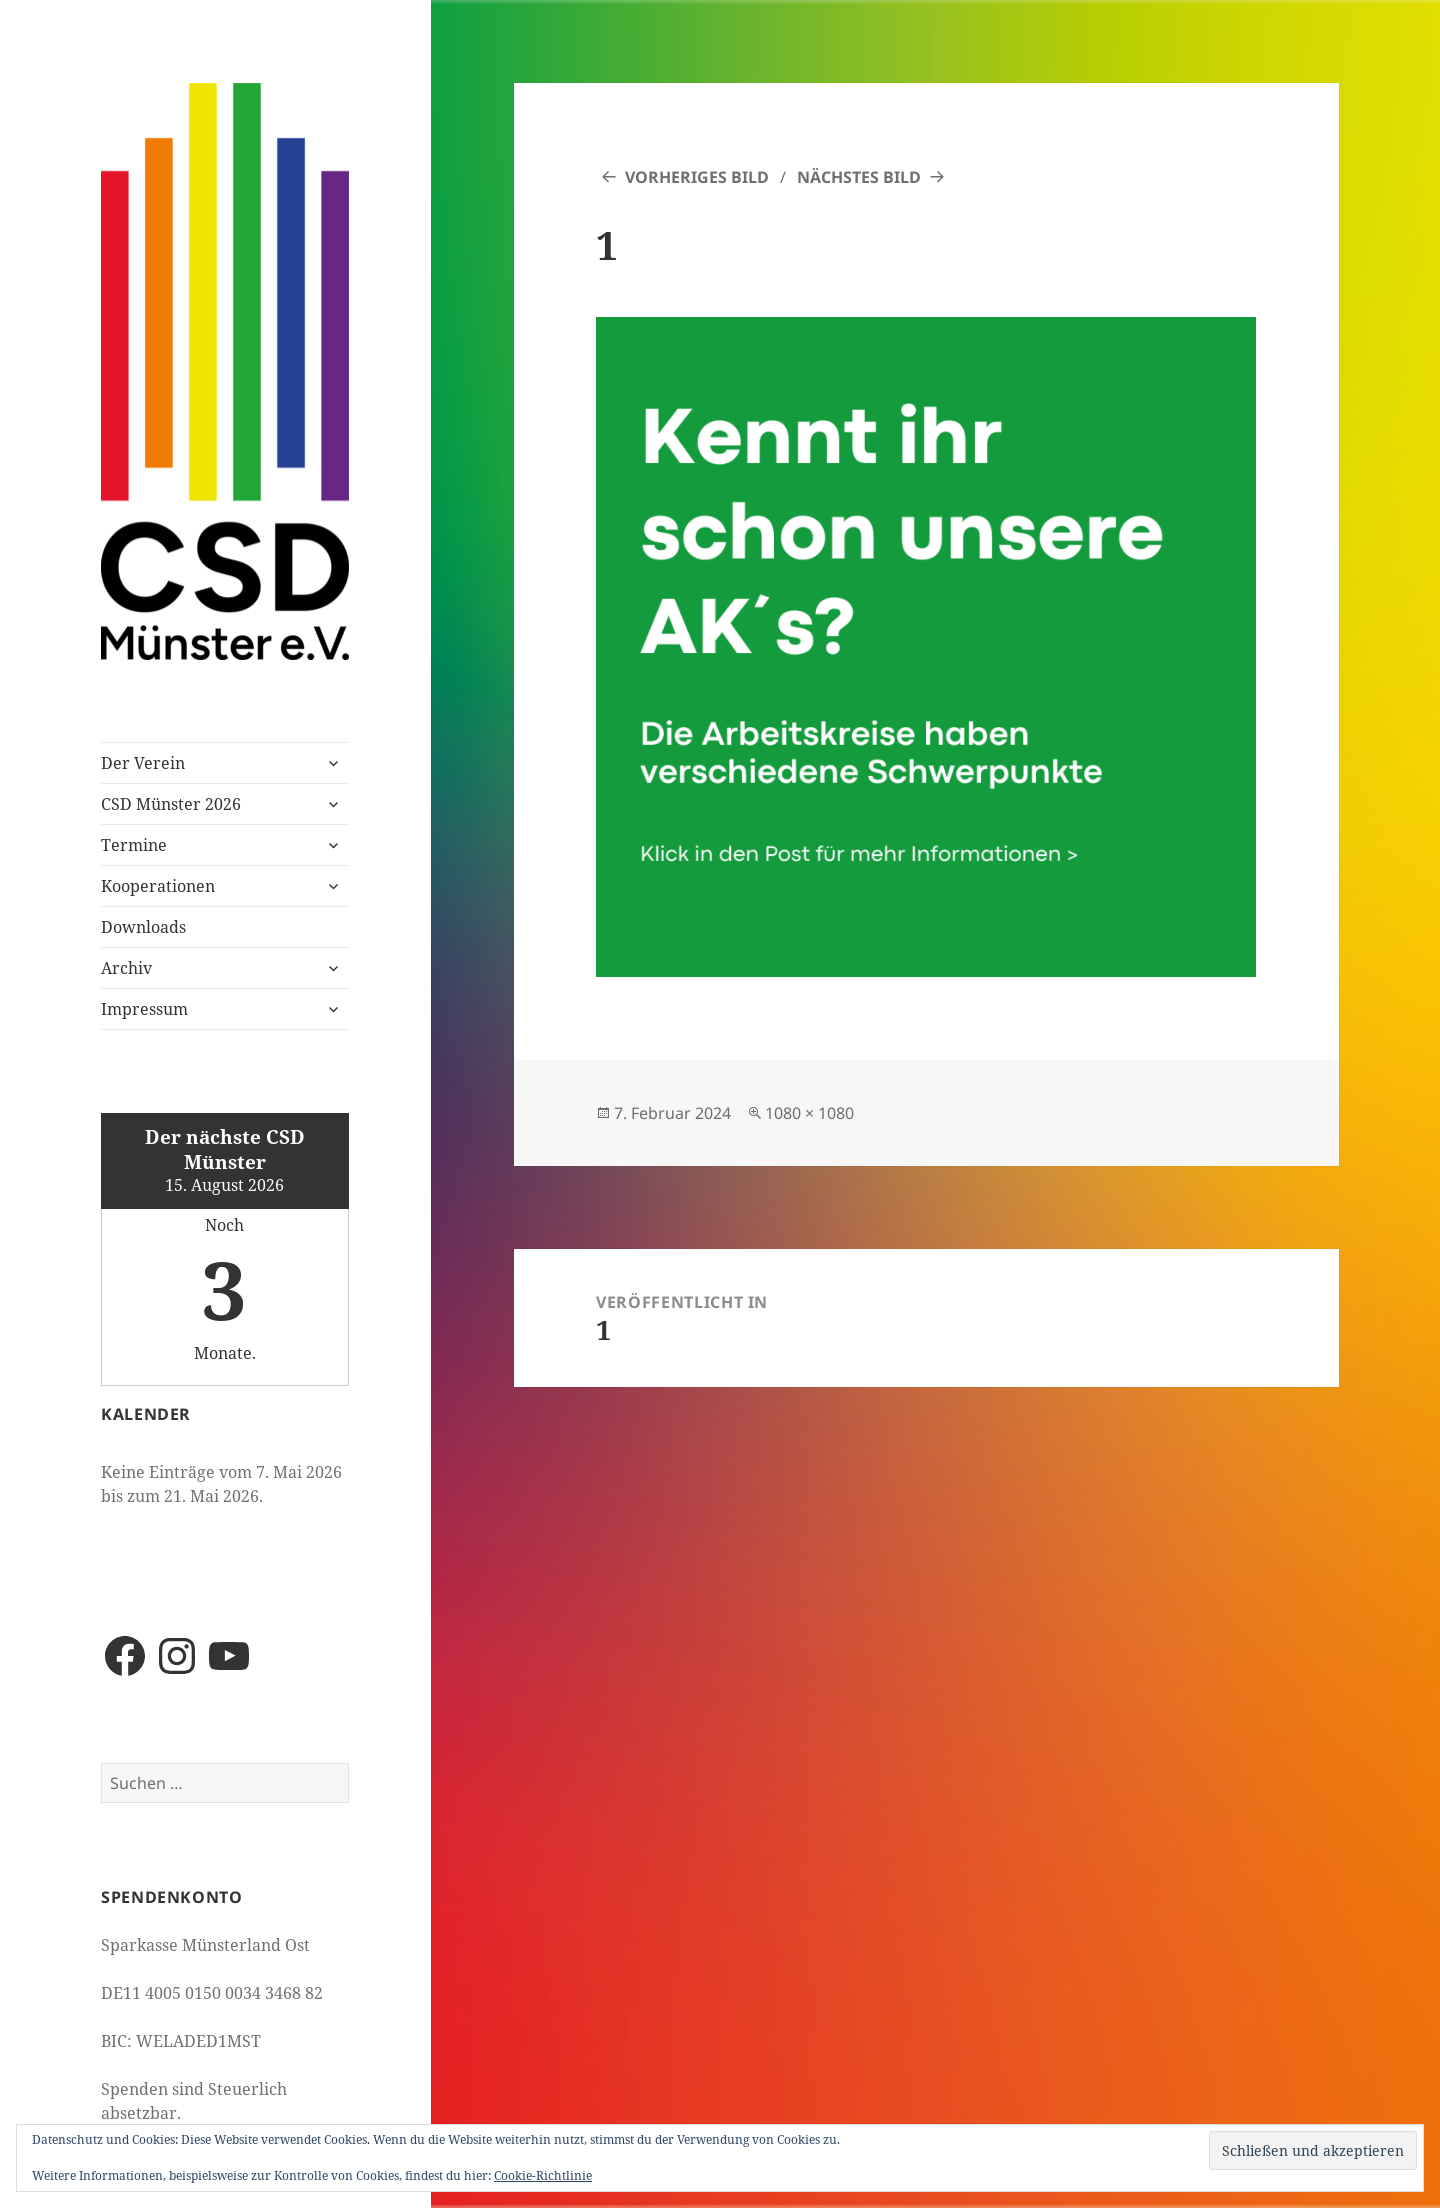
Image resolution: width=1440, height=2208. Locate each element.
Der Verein (143, 763)
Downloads (143, 927)
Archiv (126, 968)
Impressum (144, 1009)
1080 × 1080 (809, 1113)
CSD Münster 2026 (171, 804)
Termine (134, 845)
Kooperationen (158, 886)
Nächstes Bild (859, 177)
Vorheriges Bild (697, 177)
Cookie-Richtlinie (543, 2175)
